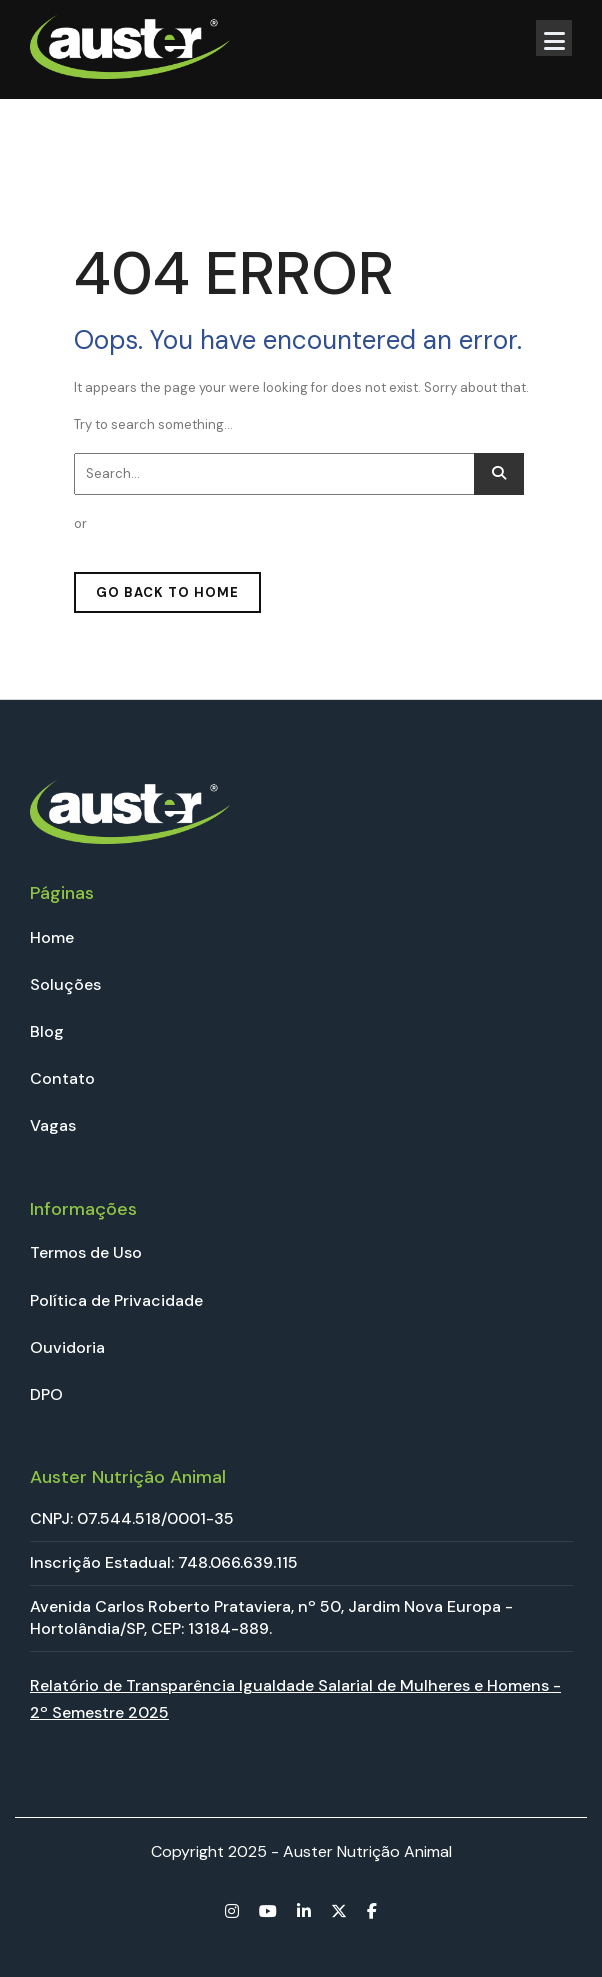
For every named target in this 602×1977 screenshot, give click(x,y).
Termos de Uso (86, 1252)
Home (52, 937)
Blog (47, 1031)
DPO (46, 1394)
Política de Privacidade (116, 1300)
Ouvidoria (67, 1347)
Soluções (65, 984)
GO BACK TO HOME (167, 592)
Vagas (53, 1125)
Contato (62, 1078)
